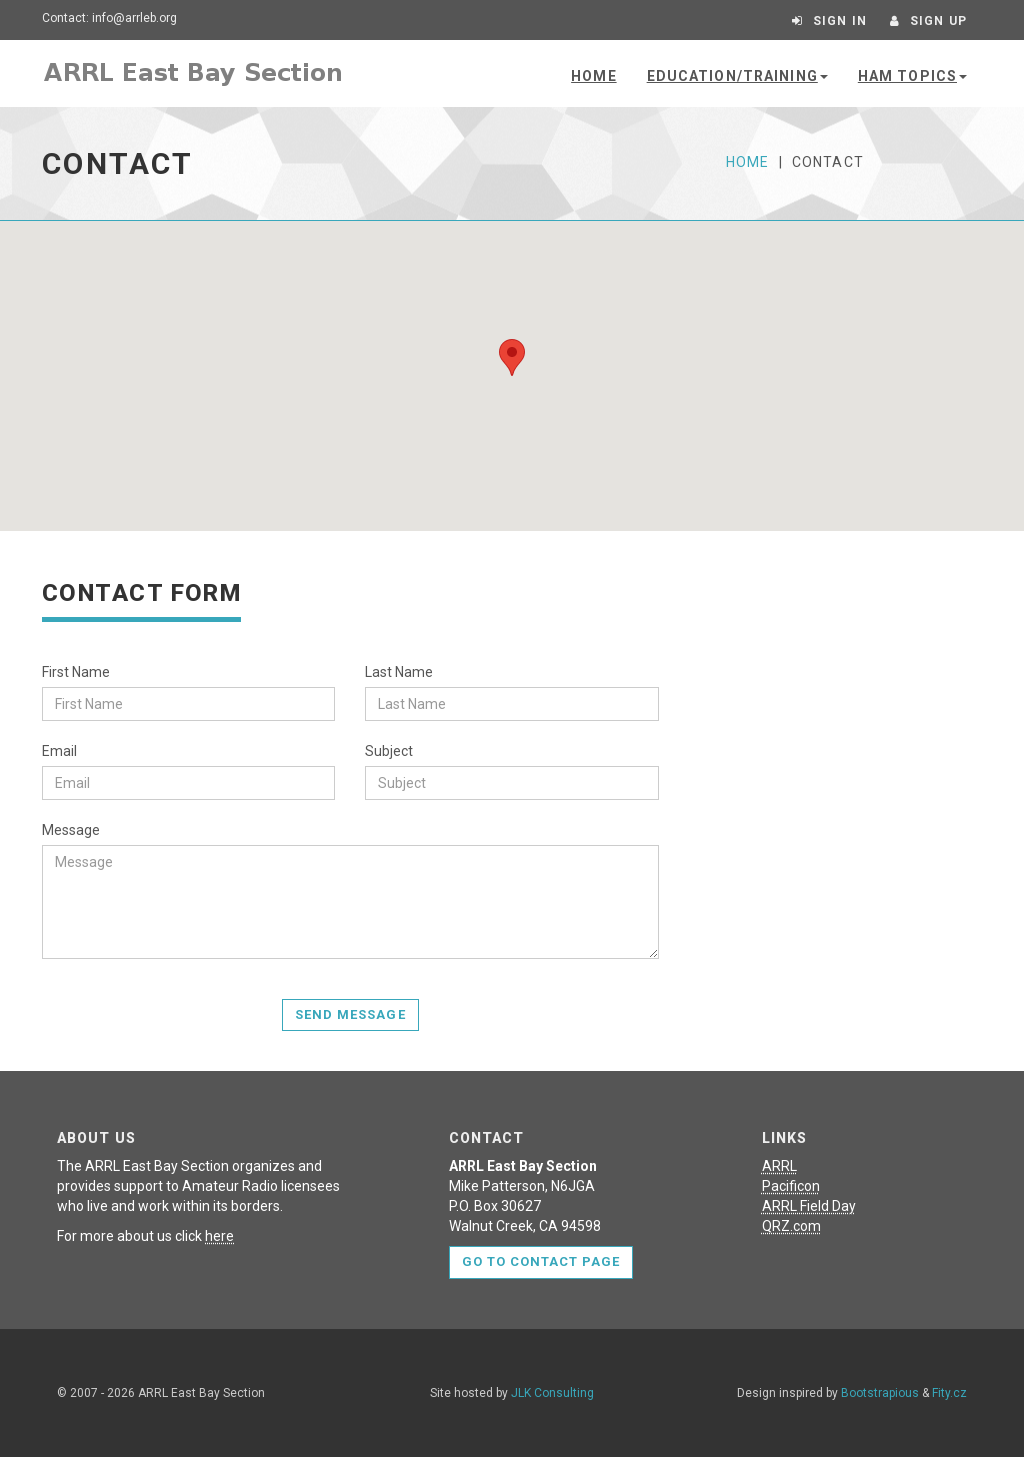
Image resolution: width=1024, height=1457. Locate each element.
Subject (389, 751)
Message (71, 830)
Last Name (399, 672)
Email (59, 751)
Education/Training (737, 76)
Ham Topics (912, 76)
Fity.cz (949, 1393)
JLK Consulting (552, 1393)
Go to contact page (541, 1261)
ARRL (779, 1166)
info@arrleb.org (134, 18)
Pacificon (791, 1186)
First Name (76, 672)
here (219, 1236)
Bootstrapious (880, 1393)
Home (593, 76)
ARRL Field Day (809, 1206)
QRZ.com (791, 1226)
